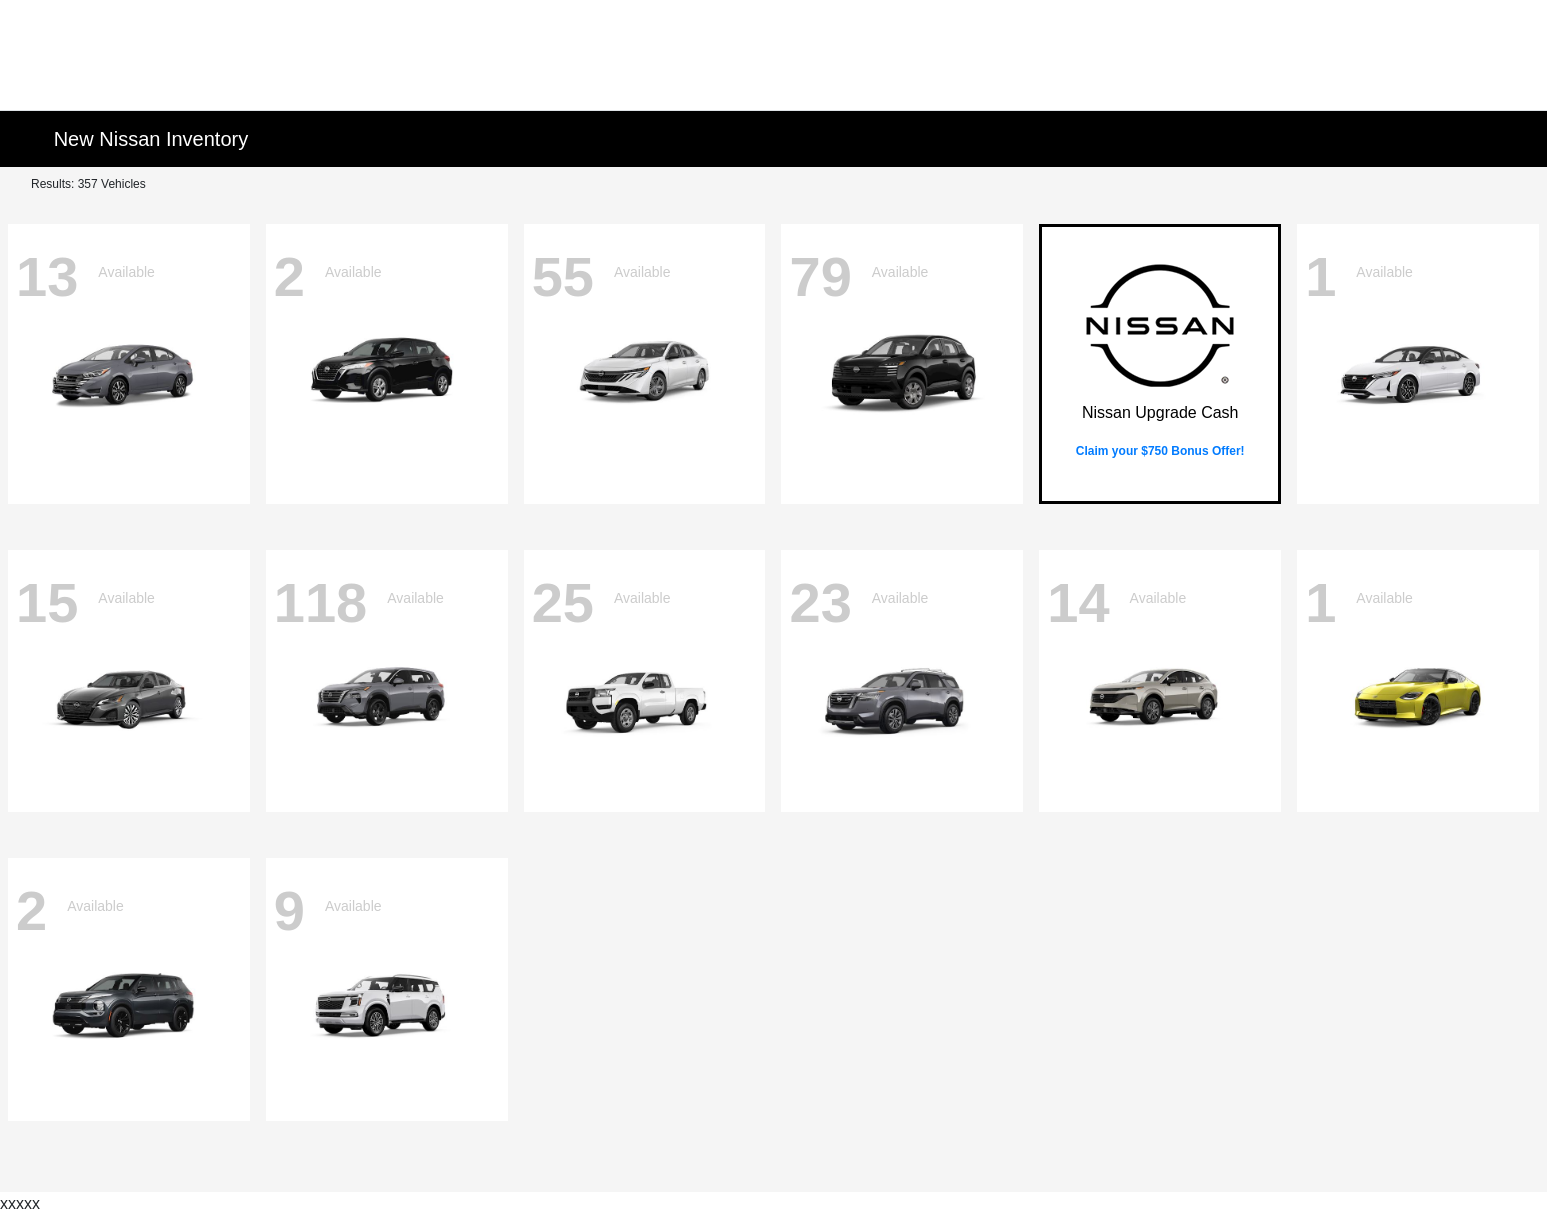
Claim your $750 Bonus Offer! (1160, 451)
